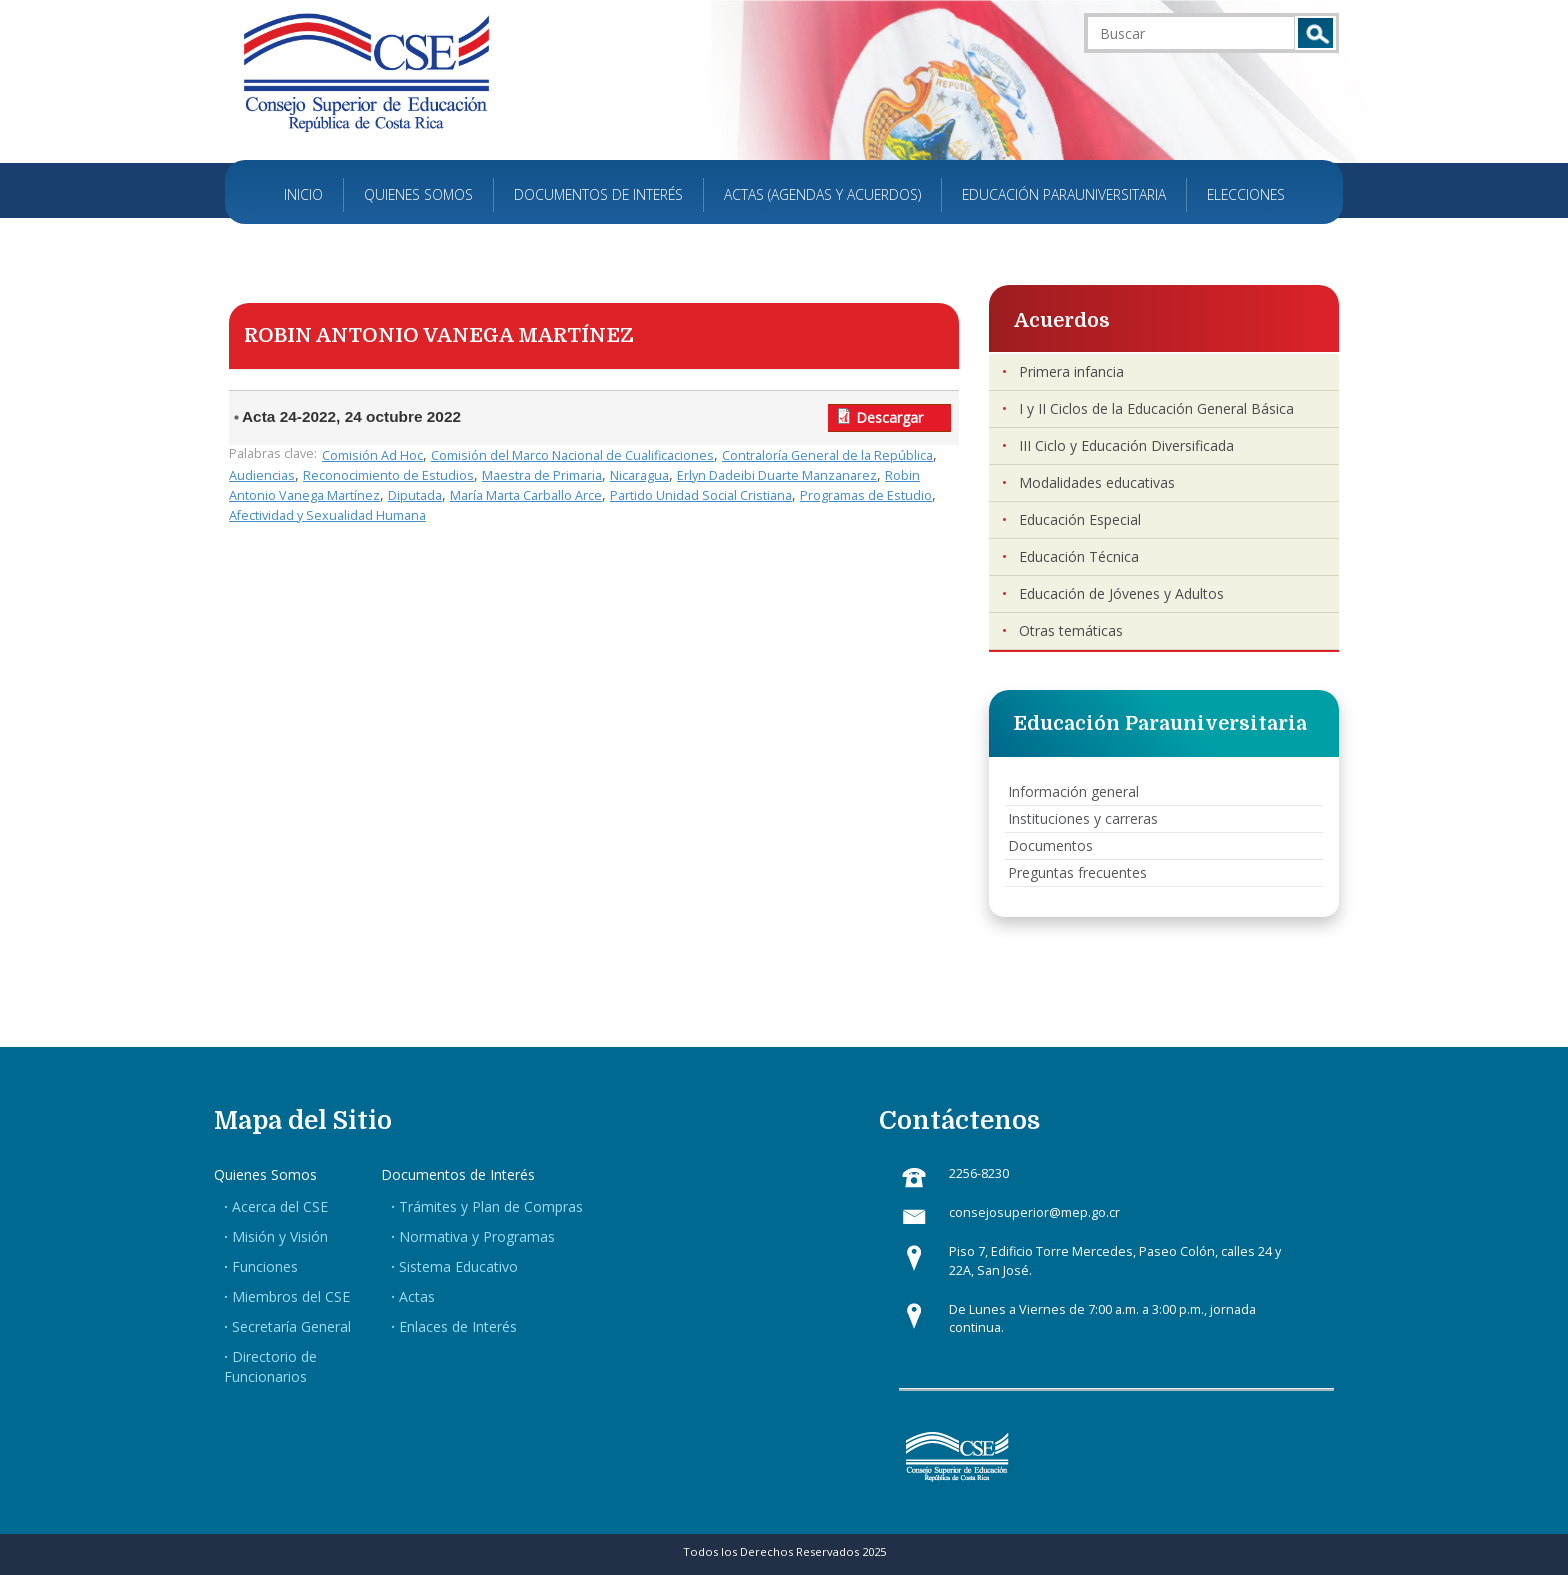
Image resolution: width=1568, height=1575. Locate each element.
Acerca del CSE (280, 1206)
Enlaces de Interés (458, 1326)
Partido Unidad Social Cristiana (701, 495)
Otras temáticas (1071, 630)
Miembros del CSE (291, 1296)
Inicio (303, 194)
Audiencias (262, 475)
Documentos (1050, 845)
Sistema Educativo (458, 1266)
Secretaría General (291, 1326)
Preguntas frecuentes (1077, 872)
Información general (1073, 791)
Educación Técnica (1079, 556)
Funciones (265, 1266)
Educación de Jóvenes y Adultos (1121, 593)
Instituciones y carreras (1083, 818)
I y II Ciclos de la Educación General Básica (1156, 408)
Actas (417, 1296)
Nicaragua (639, 475)
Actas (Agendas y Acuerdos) (822, 194)
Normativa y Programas (477, 1236)
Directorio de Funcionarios (270, 1366)
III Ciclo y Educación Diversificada (1126, 445)
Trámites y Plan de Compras (491, 1206)
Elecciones (1246, 194)
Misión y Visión (280, 1236)
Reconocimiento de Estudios (388, 475)
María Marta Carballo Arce (526, 495)
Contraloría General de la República (827, 455)
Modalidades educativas (1097, 482)
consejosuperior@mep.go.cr (1034, 1212)
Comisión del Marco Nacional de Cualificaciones (572, 455)
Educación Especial (1080, 519)
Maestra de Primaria (542, 475)
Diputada (415, 495)
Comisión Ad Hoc (372, 455)
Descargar (889, 417)
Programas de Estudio (866, 495)
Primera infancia (1071, 371)
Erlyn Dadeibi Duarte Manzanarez (777, 475)
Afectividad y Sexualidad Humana (327, 515)
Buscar (1315, 33)
